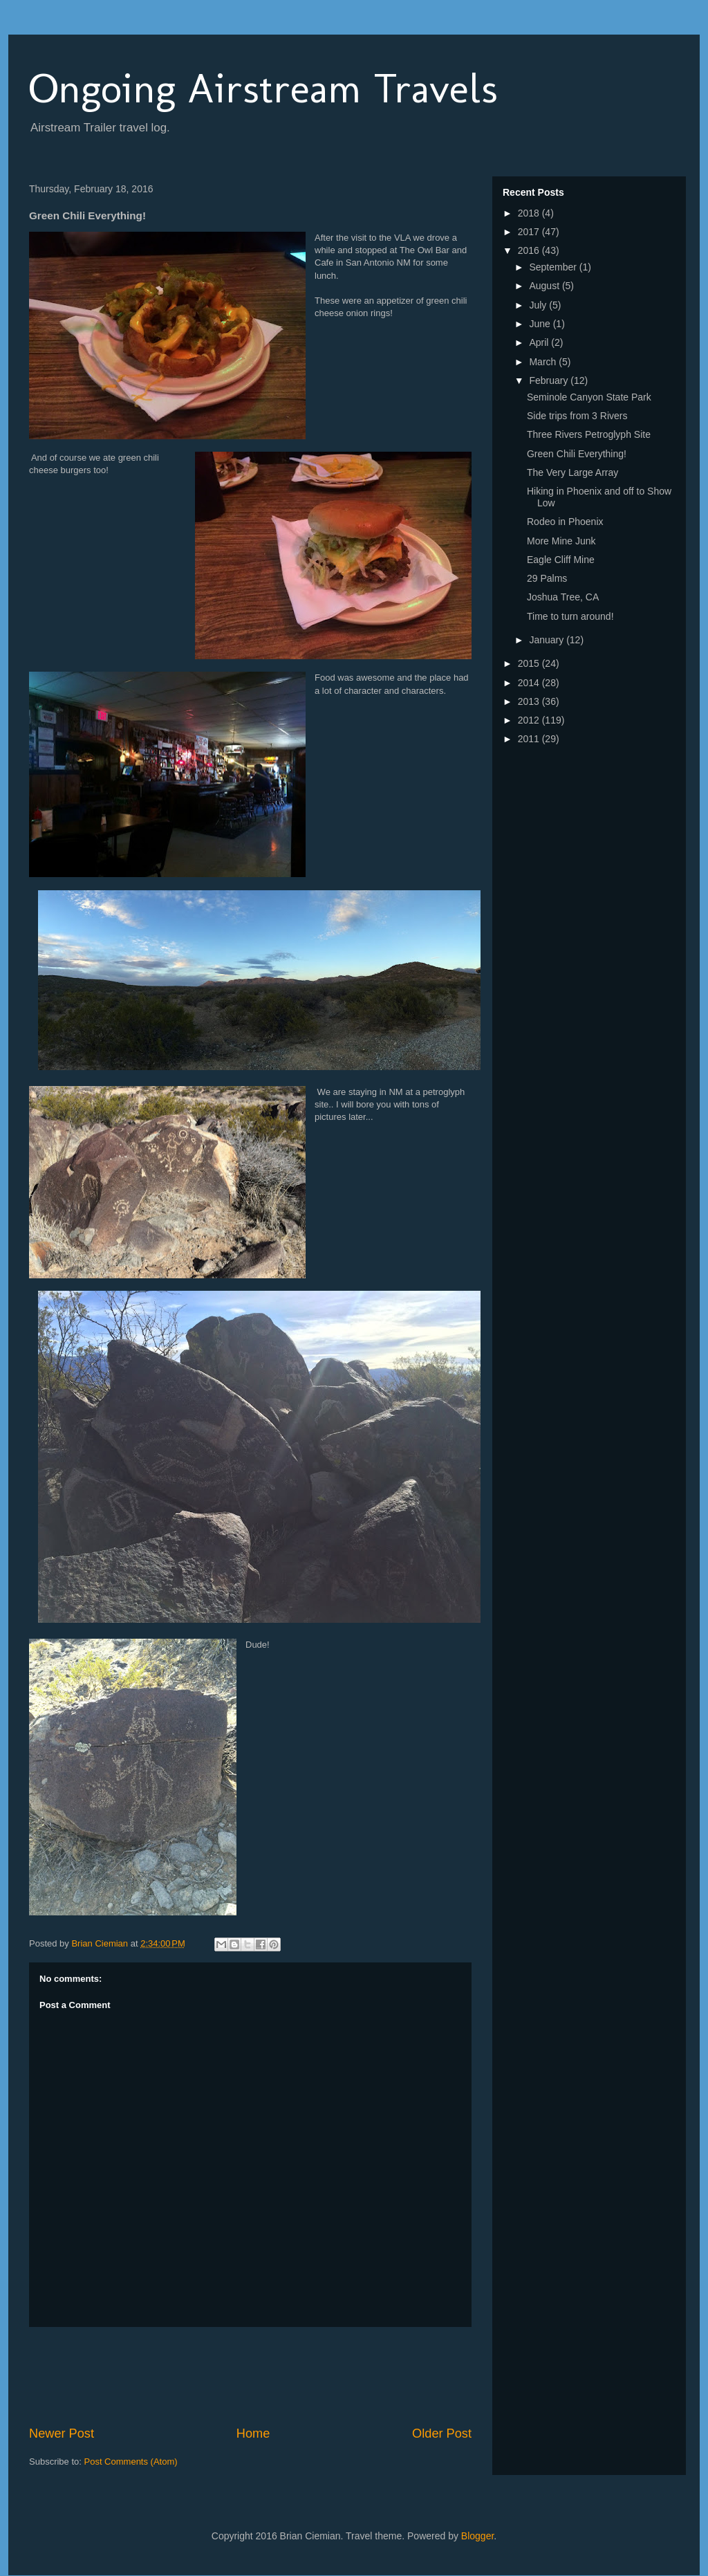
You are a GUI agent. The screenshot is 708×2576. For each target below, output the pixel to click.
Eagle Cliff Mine (561, 559)
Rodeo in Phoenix (565, 521)
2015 (530, 663)
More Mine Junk (561, 540)
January (547, 639)
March (544, 361)
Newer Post (61, 2433)
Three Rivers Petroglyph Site (589, 434)
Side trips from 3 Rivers (577, 415)
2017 (530, 231)
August (545, 285)
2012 (530, 720)
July (539, 305)
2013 (530, 701)
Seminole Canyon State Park (589, 397)
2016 (530, 250)
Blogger (477, 2535)
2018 (530, 213)
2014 (530, 682)
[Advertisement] (280, 2376)
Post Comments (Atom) (131, 2461)
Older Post (442, 2433)
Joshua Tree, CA (563, 596)
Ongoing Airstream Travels (263, 88)
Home (253, 2433)
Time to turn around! (570, 616)
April (540, 342)
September (554, 267)
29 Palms (547, 578)
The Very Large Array (572, 472)
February (549, 380)
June (540, 323)
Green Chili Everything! (576, 453)
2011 (530, 738)
